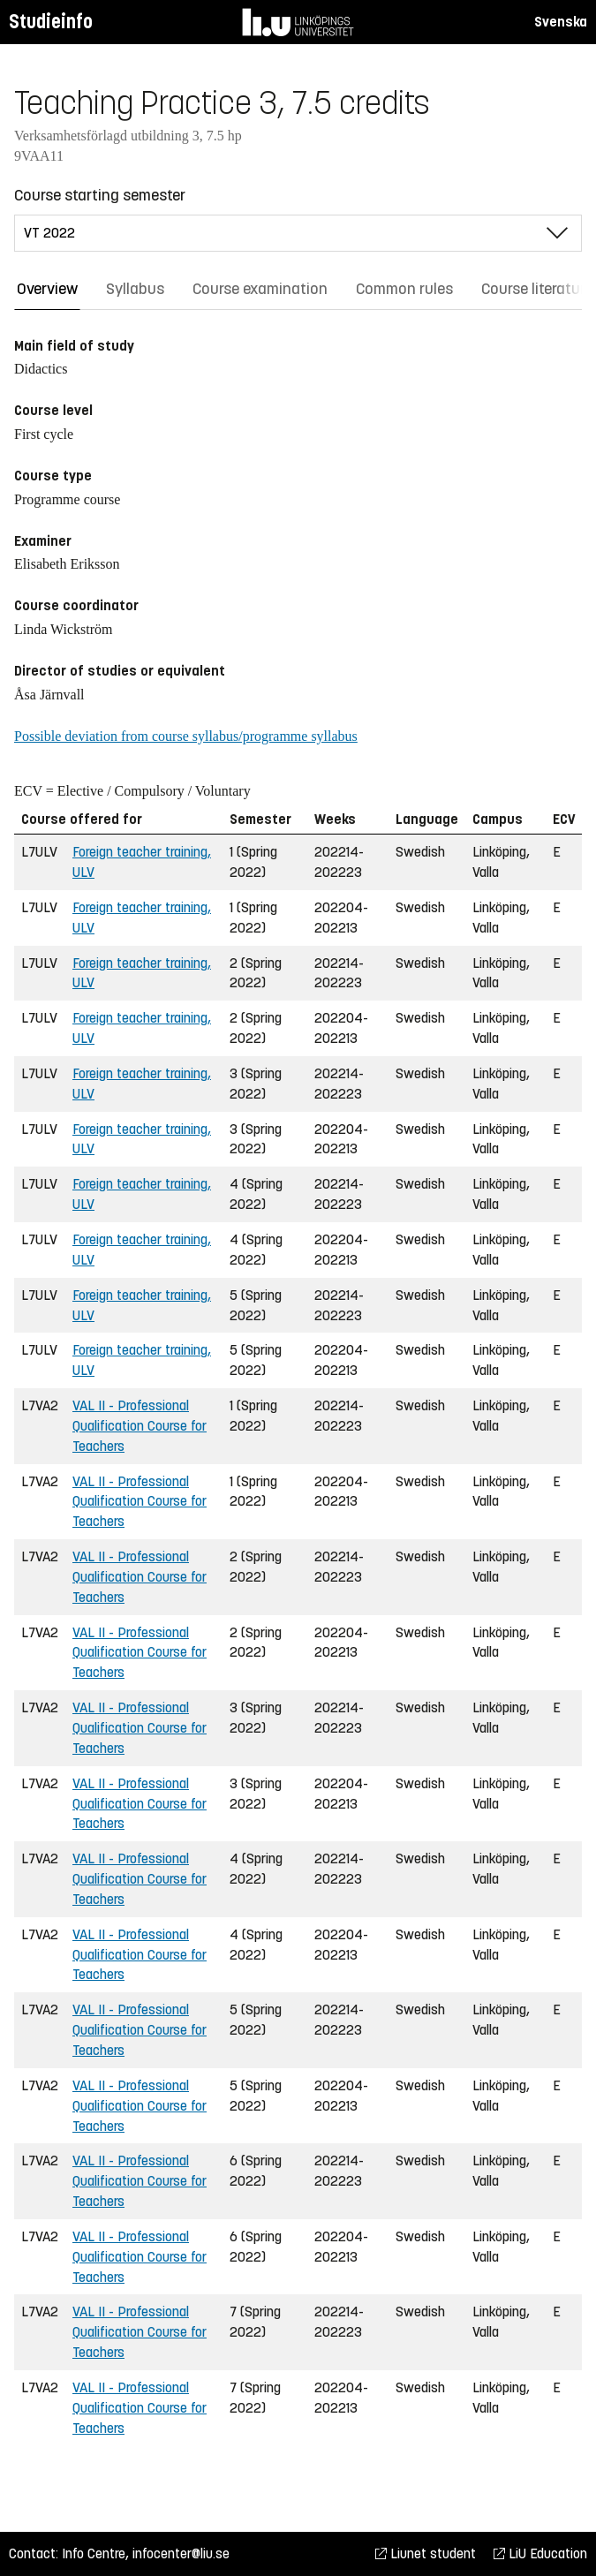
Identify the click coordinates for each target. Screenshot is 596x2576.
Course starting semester (99, 195)
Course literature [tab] (536, 288)
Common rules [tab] (404, 288)
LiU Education (540, 2553)
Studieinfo (51, 22)
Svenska (560, 21)
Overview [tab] (47, 288)
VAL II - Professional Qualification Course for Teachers (139, 1425)
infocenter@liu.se (181, 2553)
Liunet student (425, 2553)
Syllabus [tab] (135, 288)
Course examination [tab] (260, 288)
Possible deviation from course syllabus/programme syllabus (186, 736)
